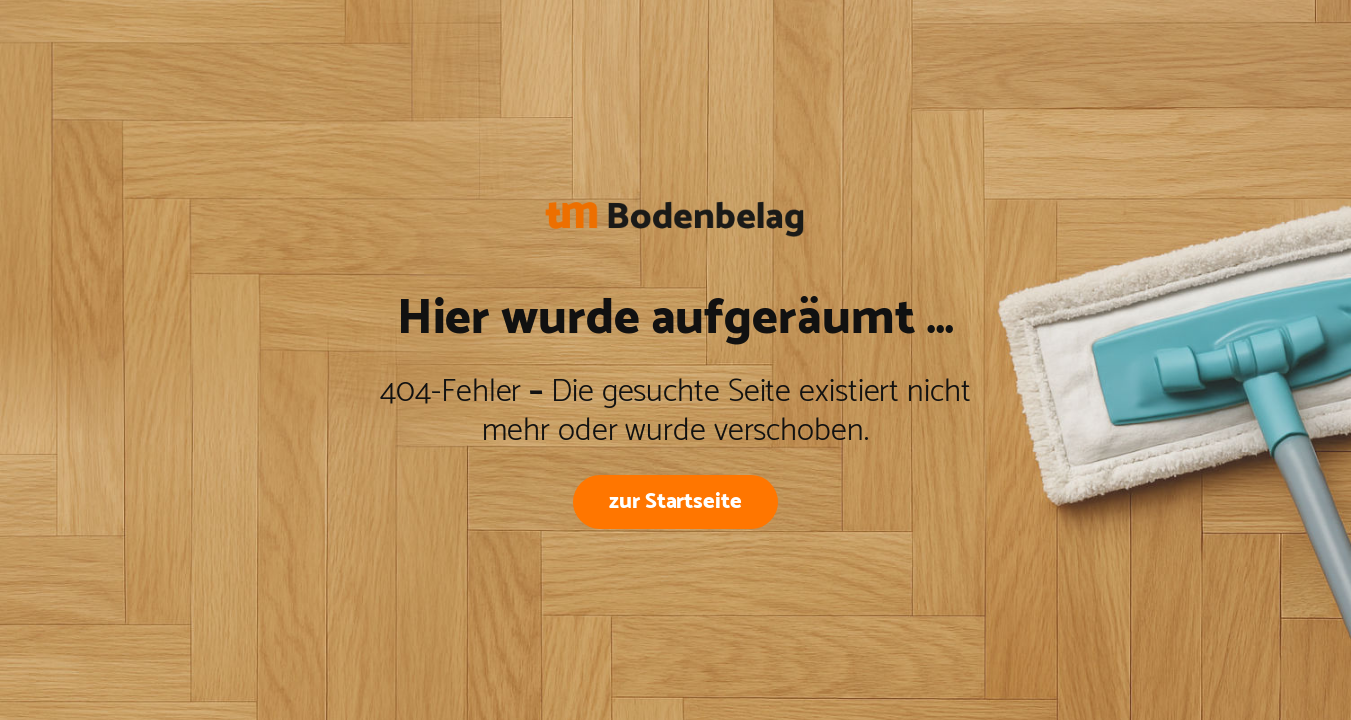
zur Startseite (675, 501)
